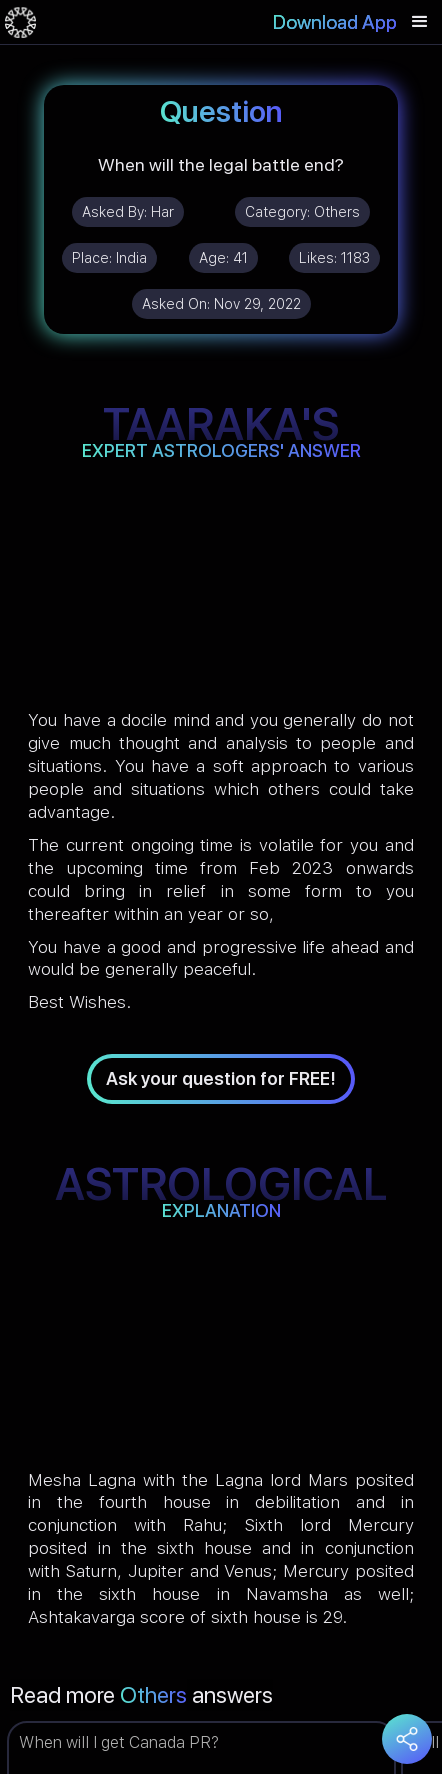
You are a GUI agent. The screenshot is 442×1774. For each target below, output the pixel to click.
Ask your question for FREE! (221, 1078)
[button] (420, 22)
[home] (20, 22)
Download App (335, 22)
